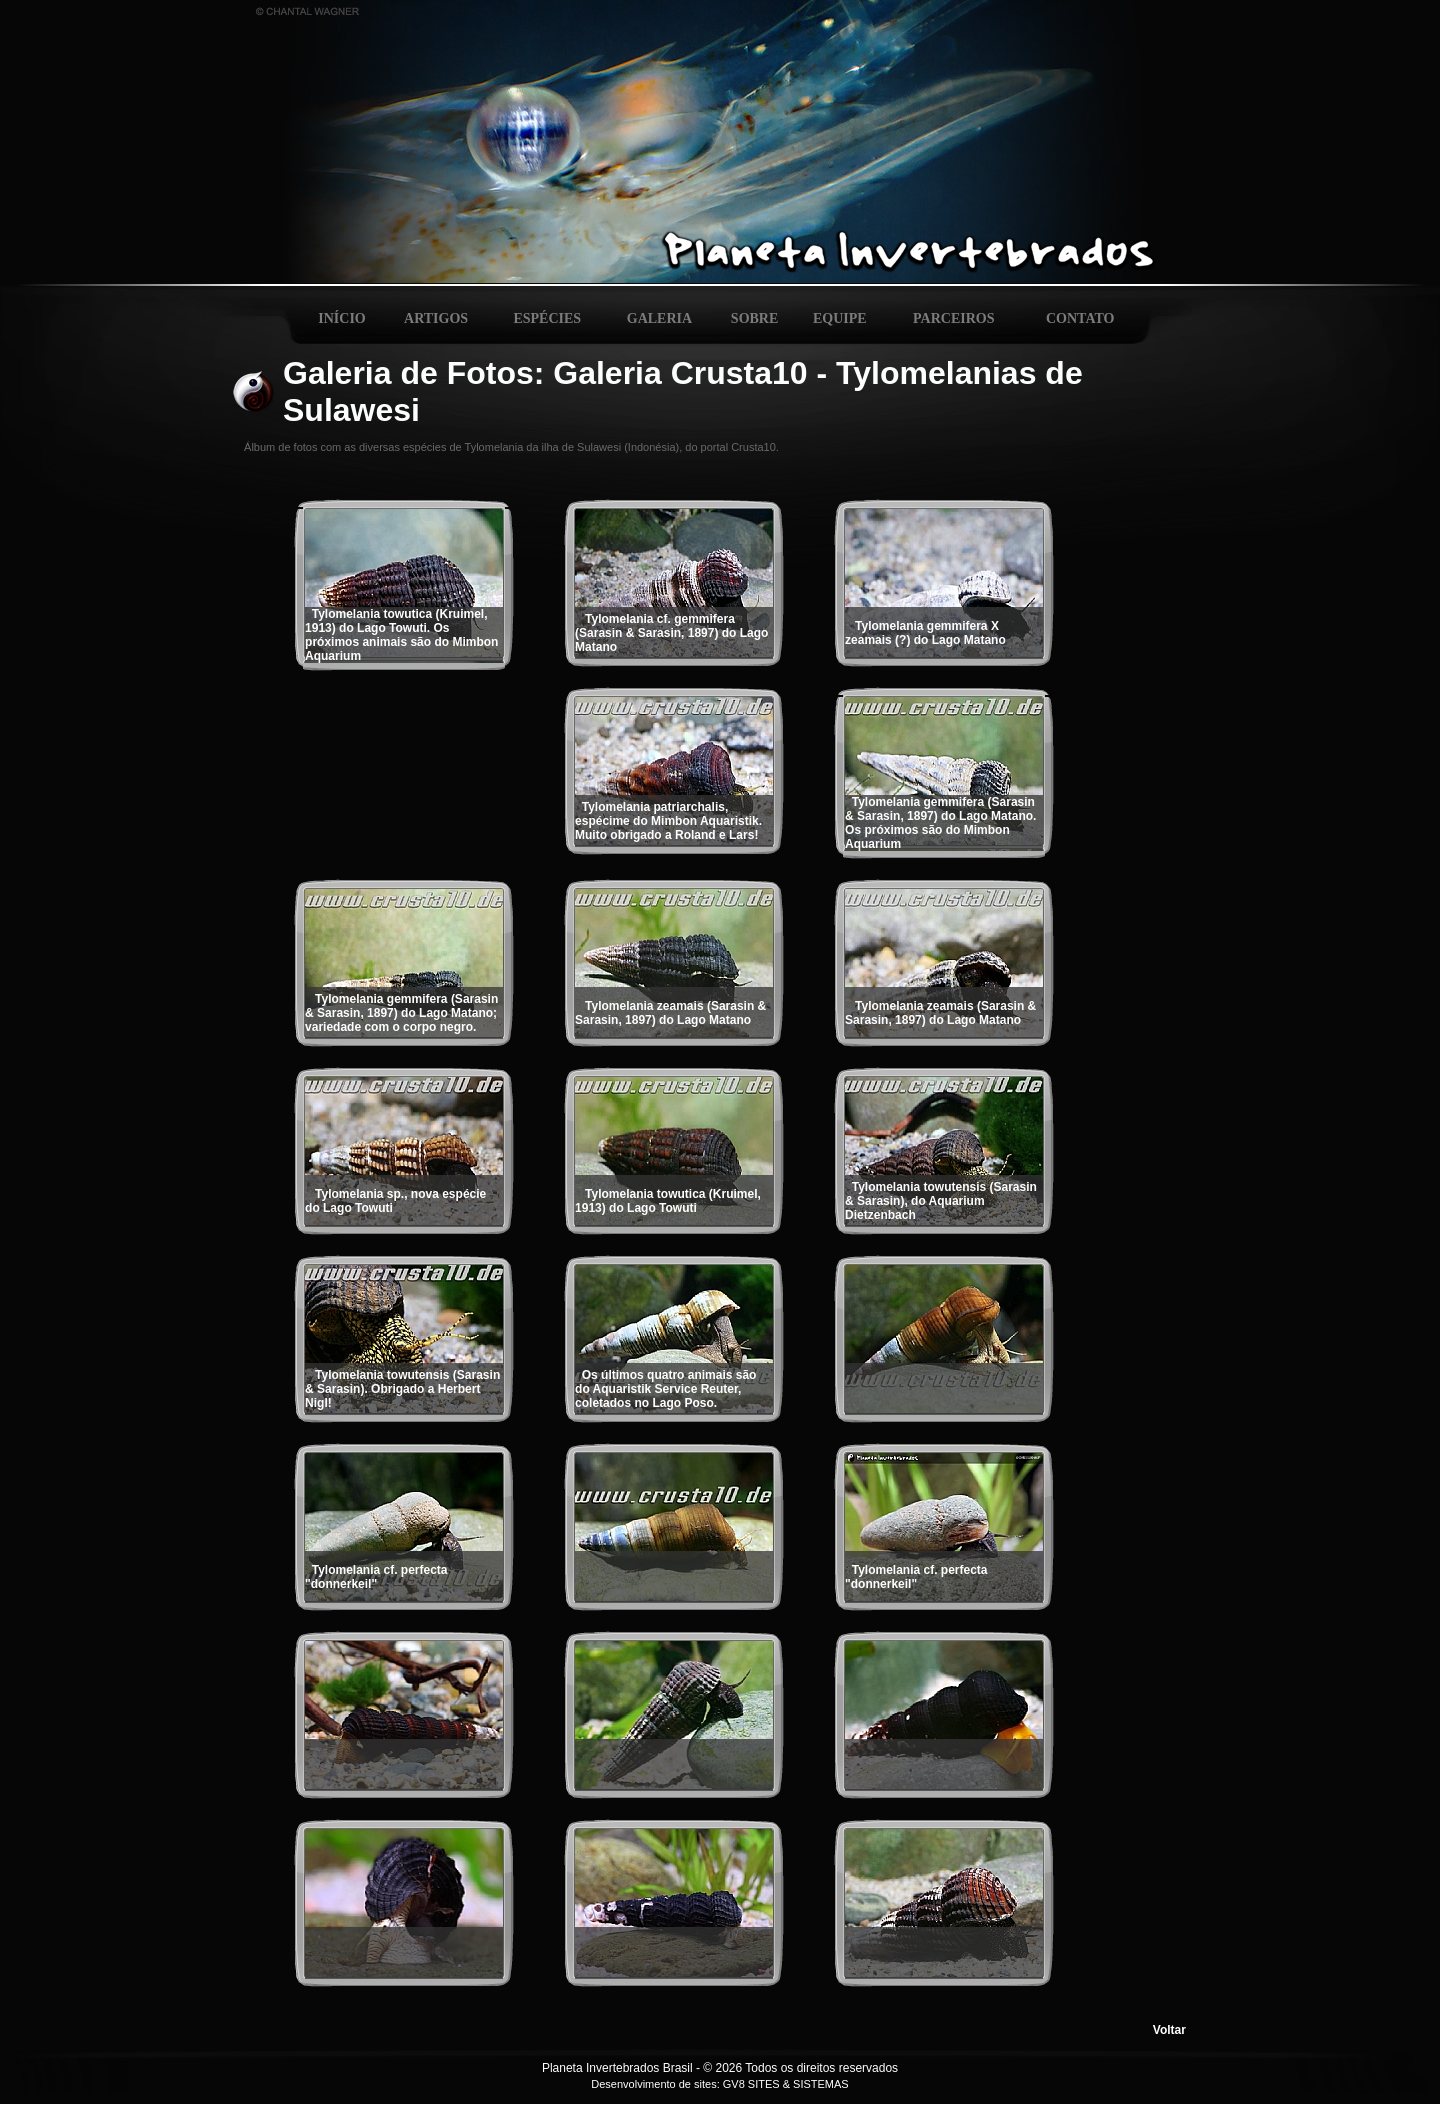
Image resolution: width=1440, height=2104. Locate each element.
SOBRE (754, 318)
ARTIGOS (436, 318)
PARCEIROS (953, 318)
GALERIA (659, 318)
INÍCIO (341, 318)
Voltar (1169, 2030)
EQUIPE (840, 318)
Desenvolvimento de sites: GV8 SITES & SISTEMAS (719, 2084)
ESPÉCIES (547, 318)
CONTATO (1080, 318)
